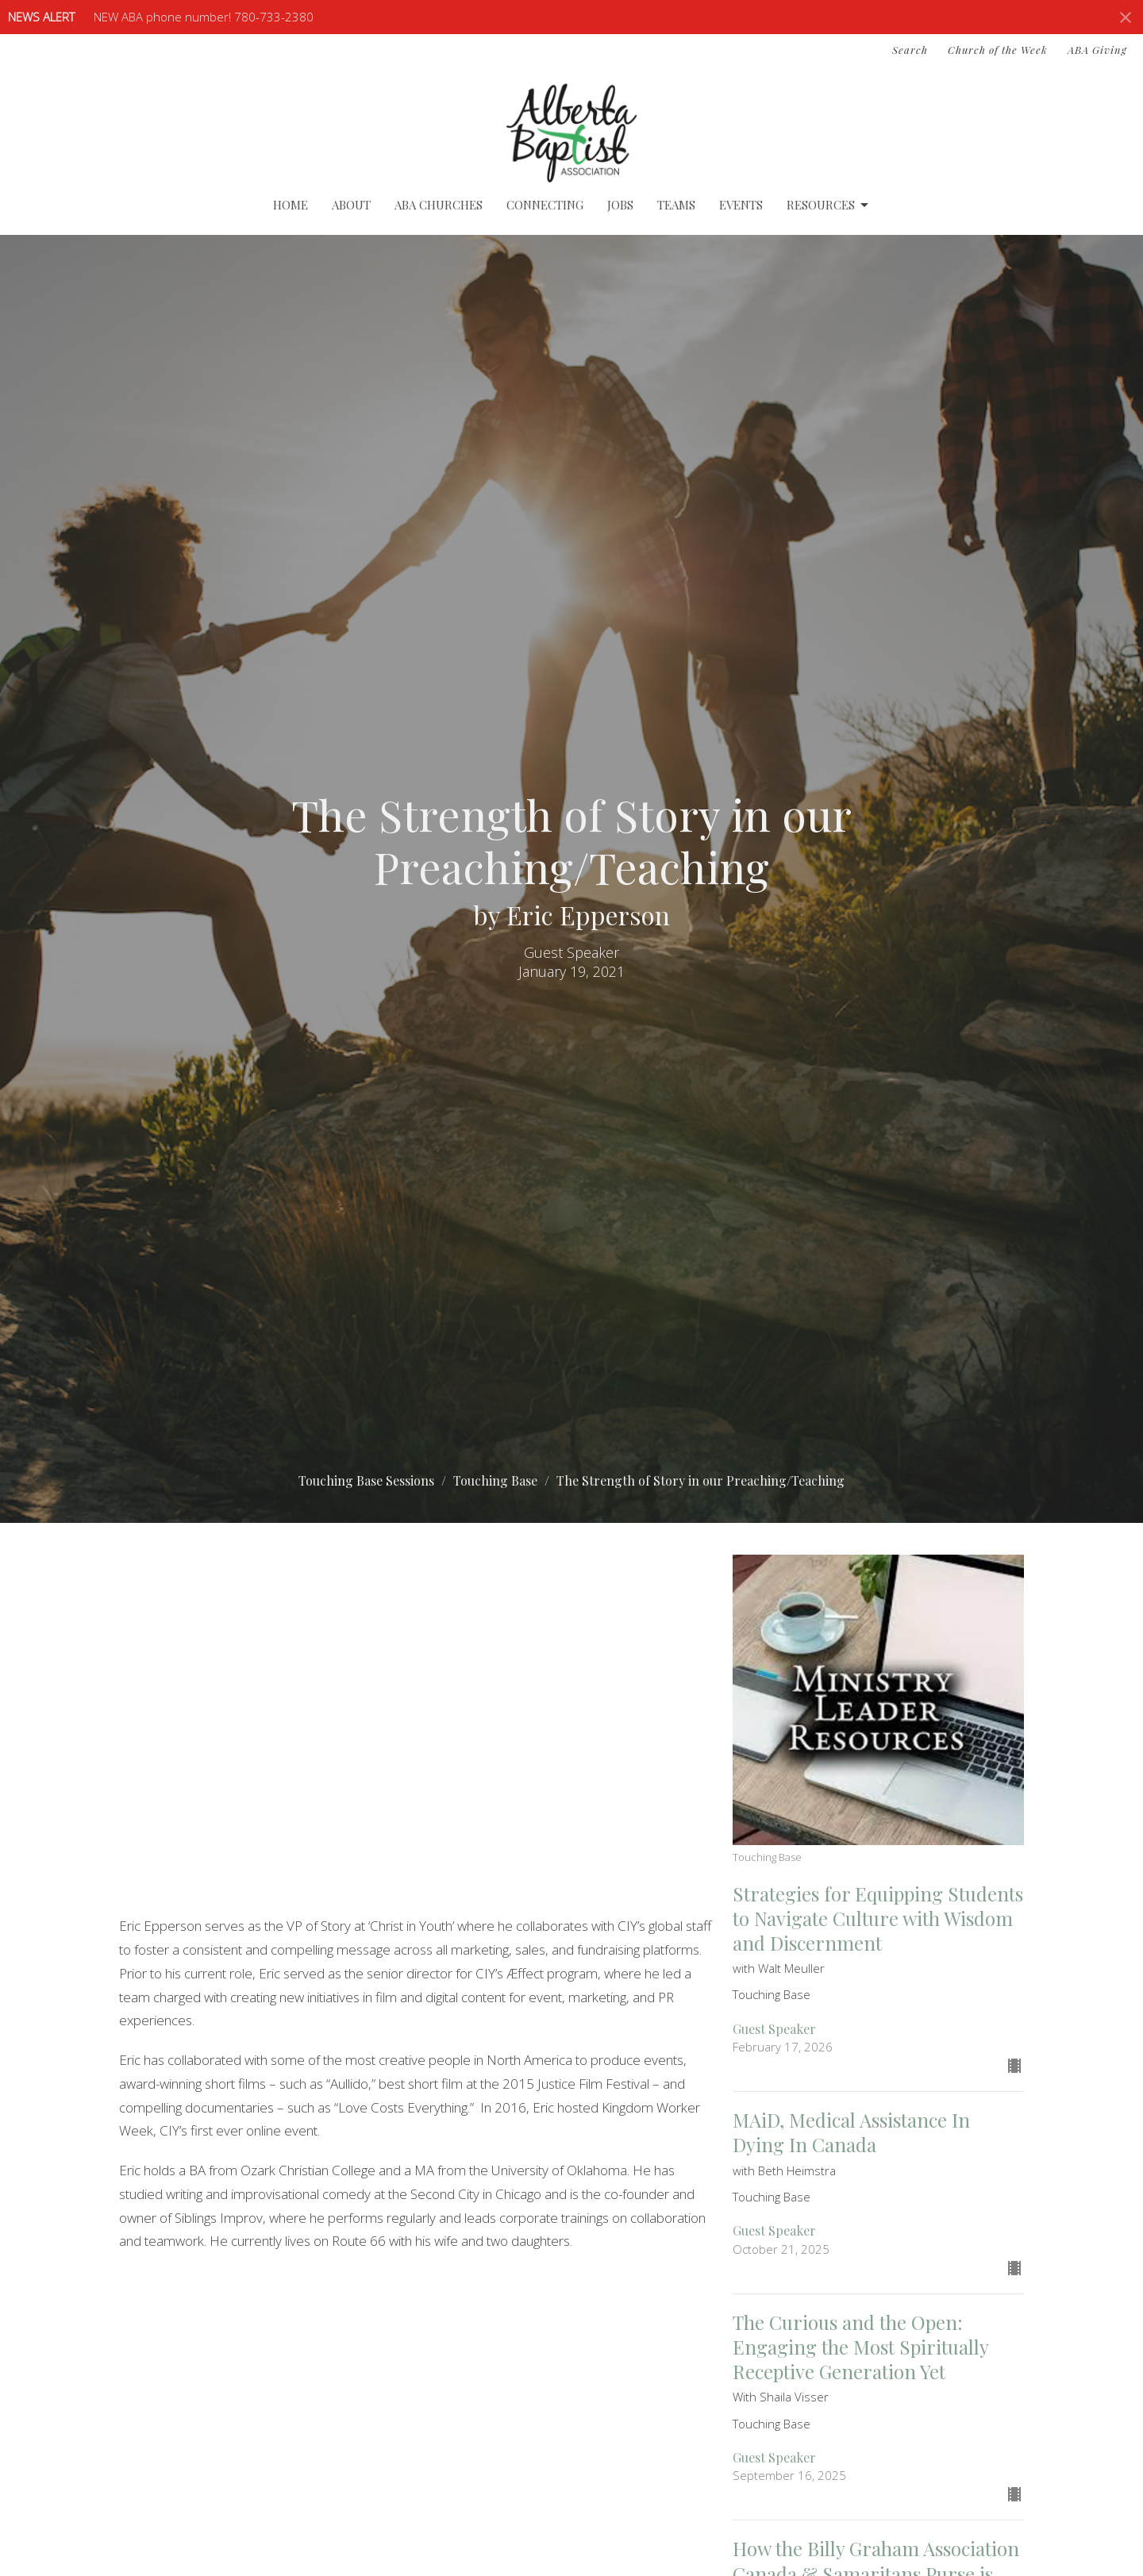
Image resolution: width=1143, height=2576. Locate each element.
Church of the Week (998, 49)
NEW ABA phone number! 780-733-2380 (204, 17)
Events (741, 205)
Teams (676, 205)
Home (290, 205)
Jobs (620, 205)
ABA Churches (438, 205)
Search (910, 49)
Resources (829, 205)
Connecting (544, 205)
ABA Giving (1097, 49)
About (351, 205)
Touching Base (495, 1480)
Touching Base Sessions (366, 1480)
